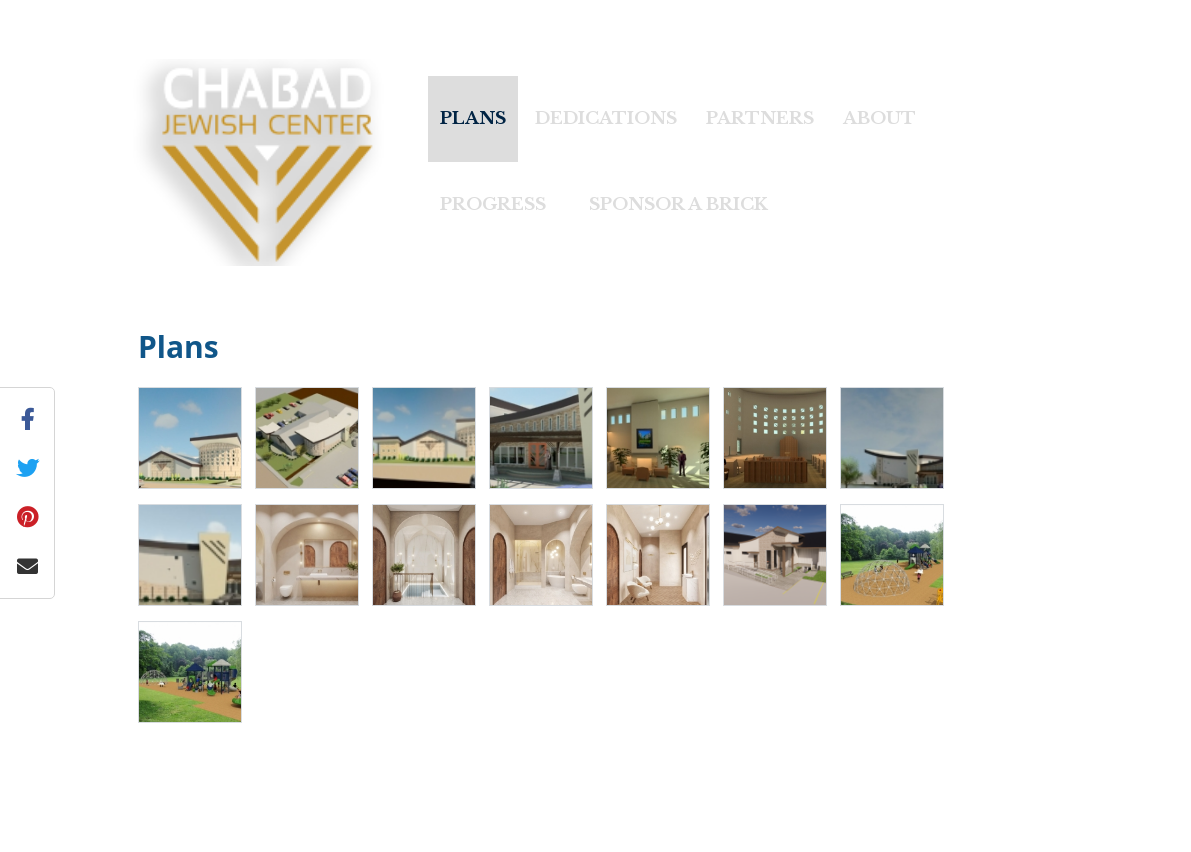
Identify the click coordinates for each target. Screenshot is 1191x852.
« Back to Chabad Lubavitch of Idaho (158, 12)
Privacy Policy (705, 825)
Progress (493, 204)
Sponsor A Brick (678, 204)
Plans (473, 118)
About (879, 118)
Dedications (606, 118)
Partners (760, 118)
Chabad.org (550, 825)
